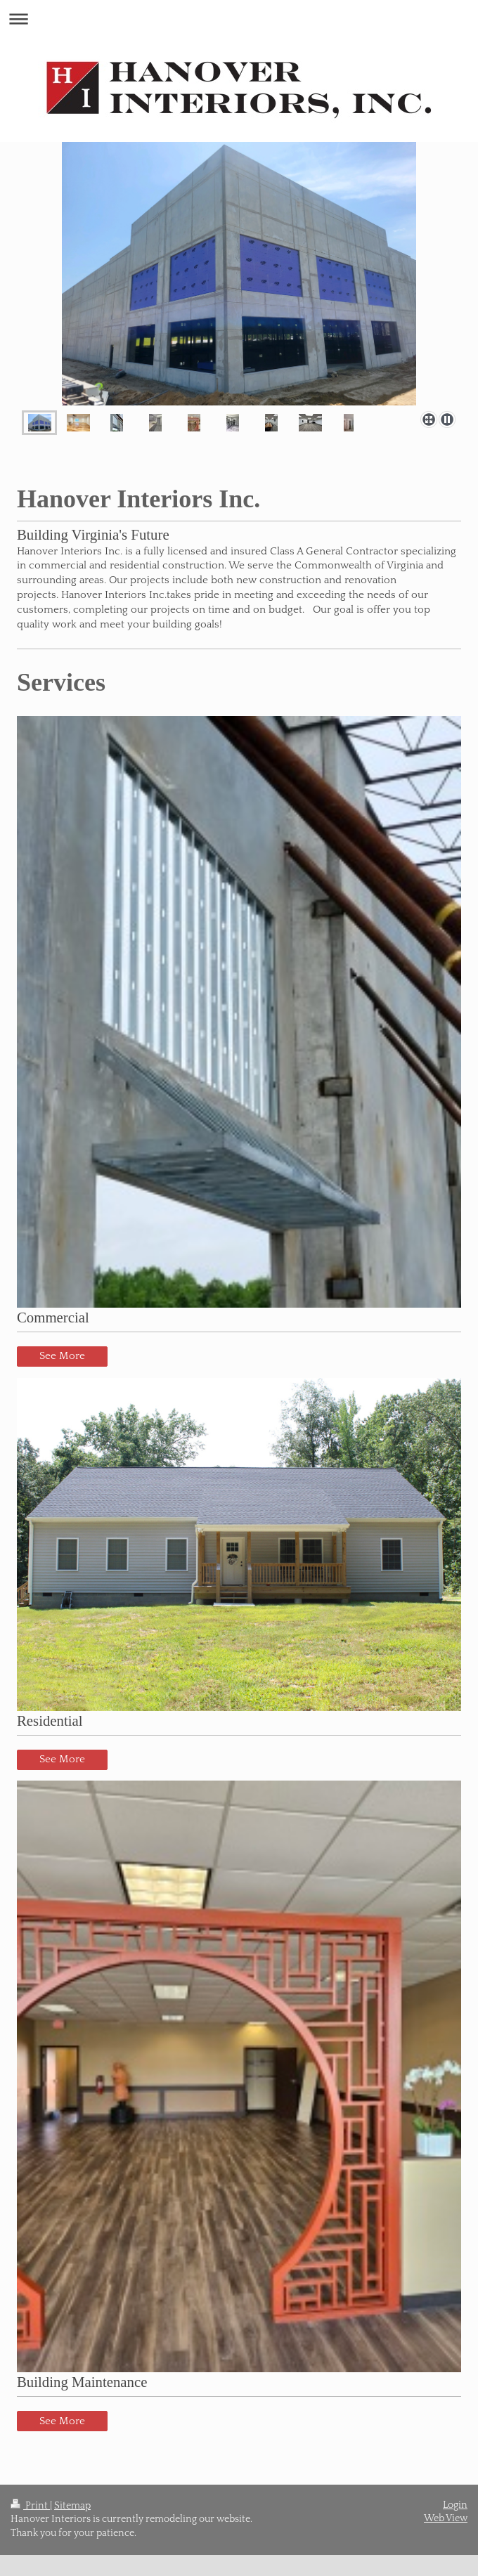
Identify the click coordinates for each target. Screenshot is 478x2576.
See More (62, 1356)
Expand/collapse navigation (239, 19)
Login (455, 2505)
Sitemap (72, 2505)
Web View (445, 2518)
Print (30, 2505)
